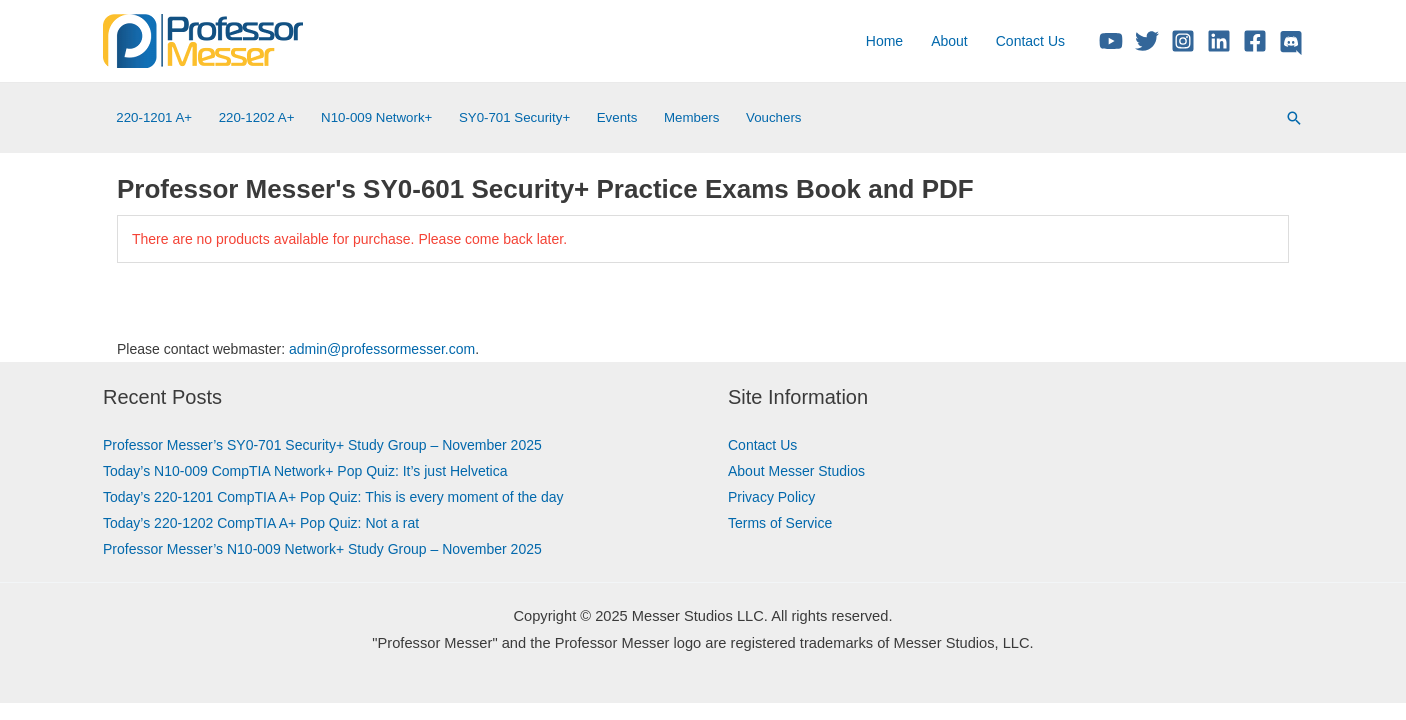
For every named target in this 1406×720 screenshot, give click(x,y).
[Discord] (1291, 43)
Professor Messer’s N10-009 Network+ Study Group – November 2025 (322, 549)
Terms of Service (780, 523)
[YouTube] (1111, 41)
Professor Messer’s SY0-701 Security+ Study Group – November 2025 (322, 445)
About (949, 41)
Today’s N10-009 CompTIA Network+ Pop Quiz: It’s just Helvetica (305, 471)
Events (617, 117)
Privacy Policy (771, 497)
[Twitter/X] (1147, 41)
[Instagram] (1183, 41)
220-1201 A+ (154, 117)
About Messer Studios (796, 471)
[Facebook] (1255, 41)
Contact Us (1030, 41)
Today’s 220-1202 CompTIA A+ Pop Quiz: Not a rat (261, 523)
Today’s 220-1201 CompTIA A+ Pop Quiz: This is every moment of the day (333, 497)
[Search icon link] (1294, 118)
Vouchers (773, 117)
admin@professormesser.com (382, 349)
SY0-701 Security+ (514, 117)
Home (884, 41)
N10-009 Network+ (376, 117)
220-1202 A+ (257, 117)
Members (691, 117)
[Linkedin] (1219, 41)
